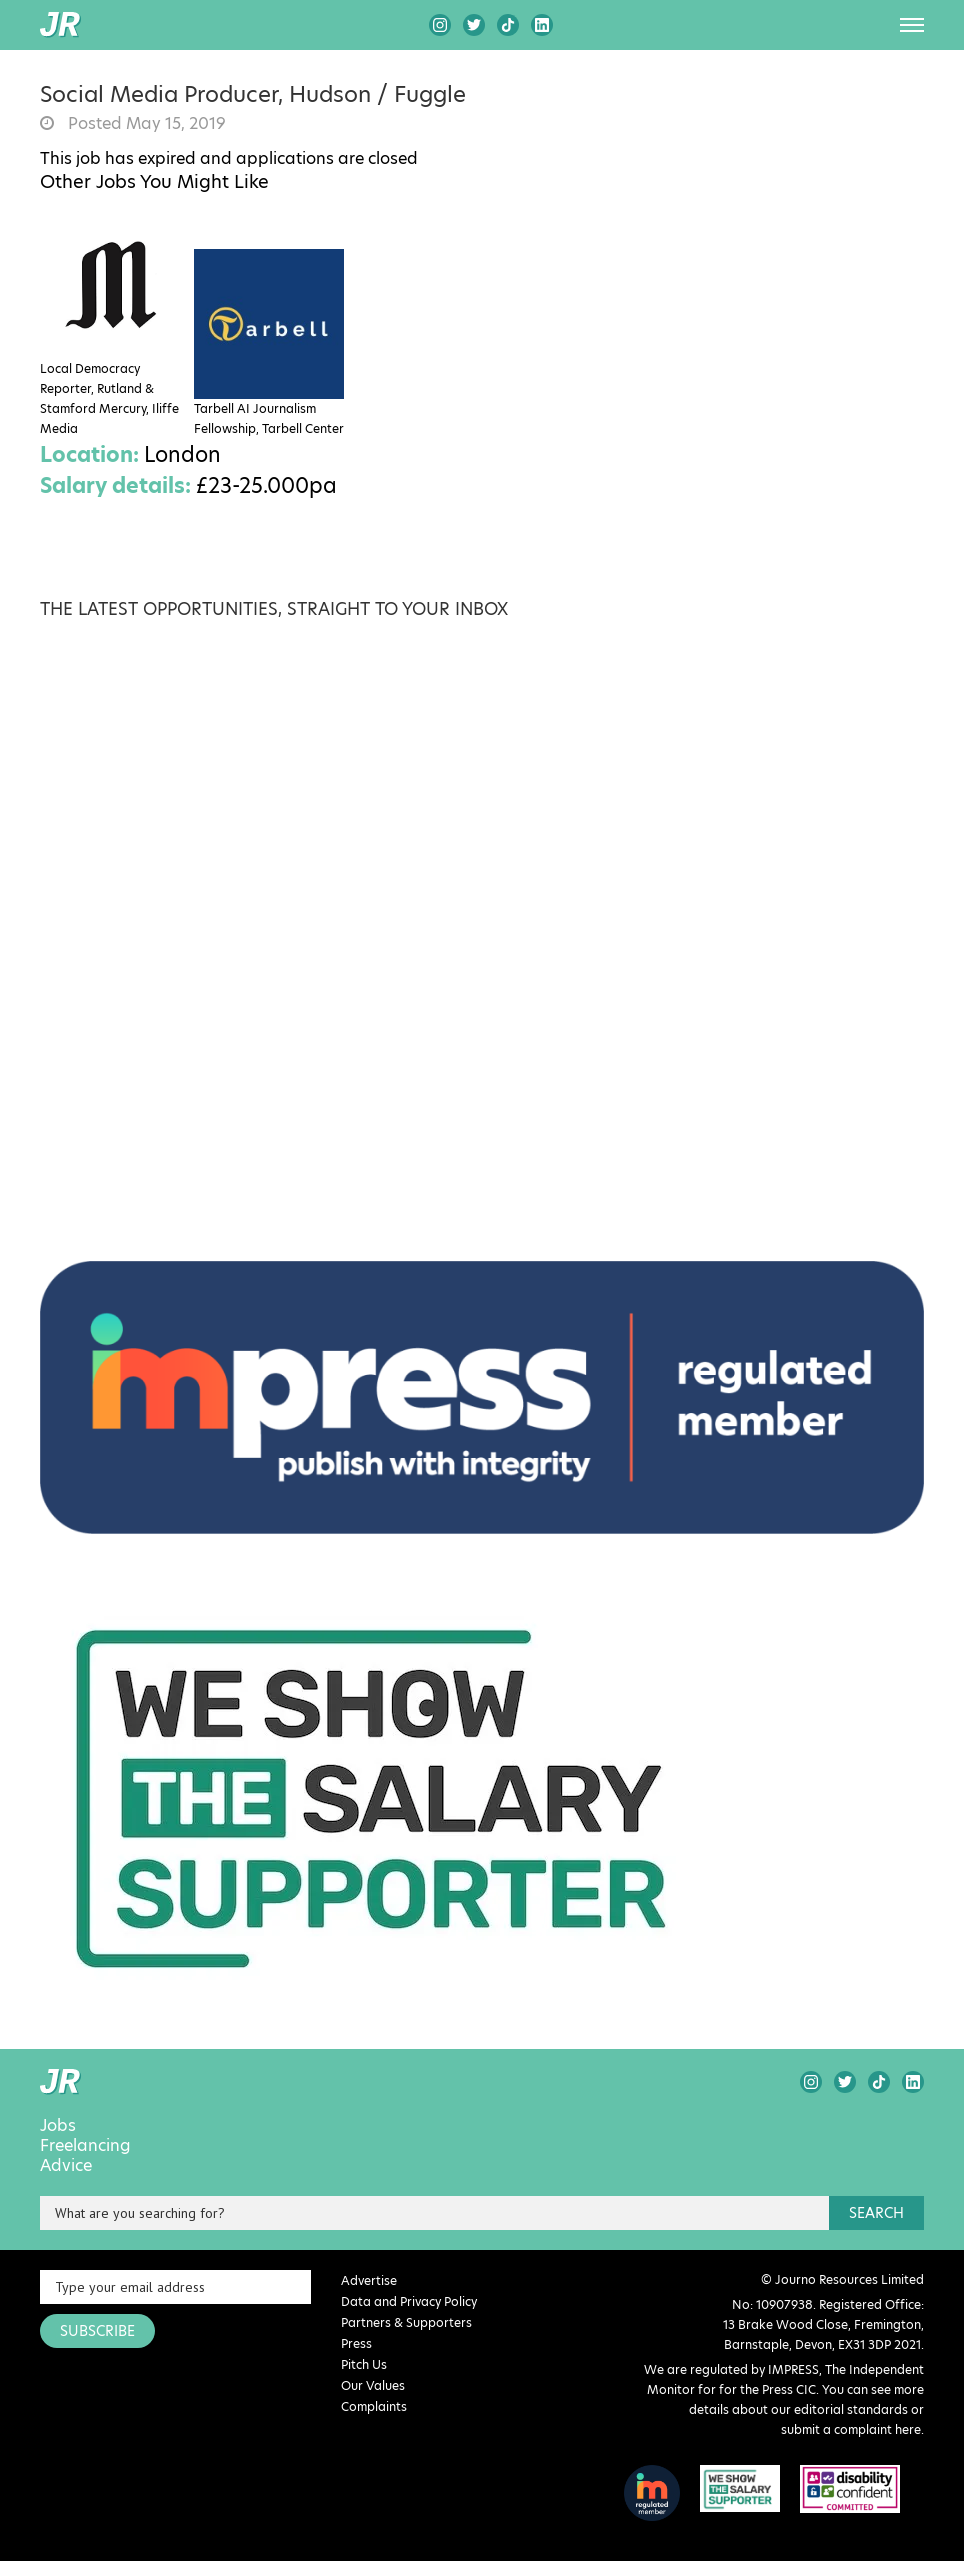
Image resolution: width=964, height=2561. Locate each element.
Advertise (369, 2280)
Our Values (373, 2385)
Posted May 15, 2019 (145, 124)
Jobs (58, 2126)
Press (356, 2343)
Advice (66, 2166)
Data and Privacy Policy (409, 2301)
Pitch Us (364, 2364)
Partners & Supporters (406, 2322)
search (876, 2213)
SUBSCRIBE (97, 2331)
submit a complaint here (851, 2429)
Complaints (374, 2406)
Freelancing (85, 2146)
